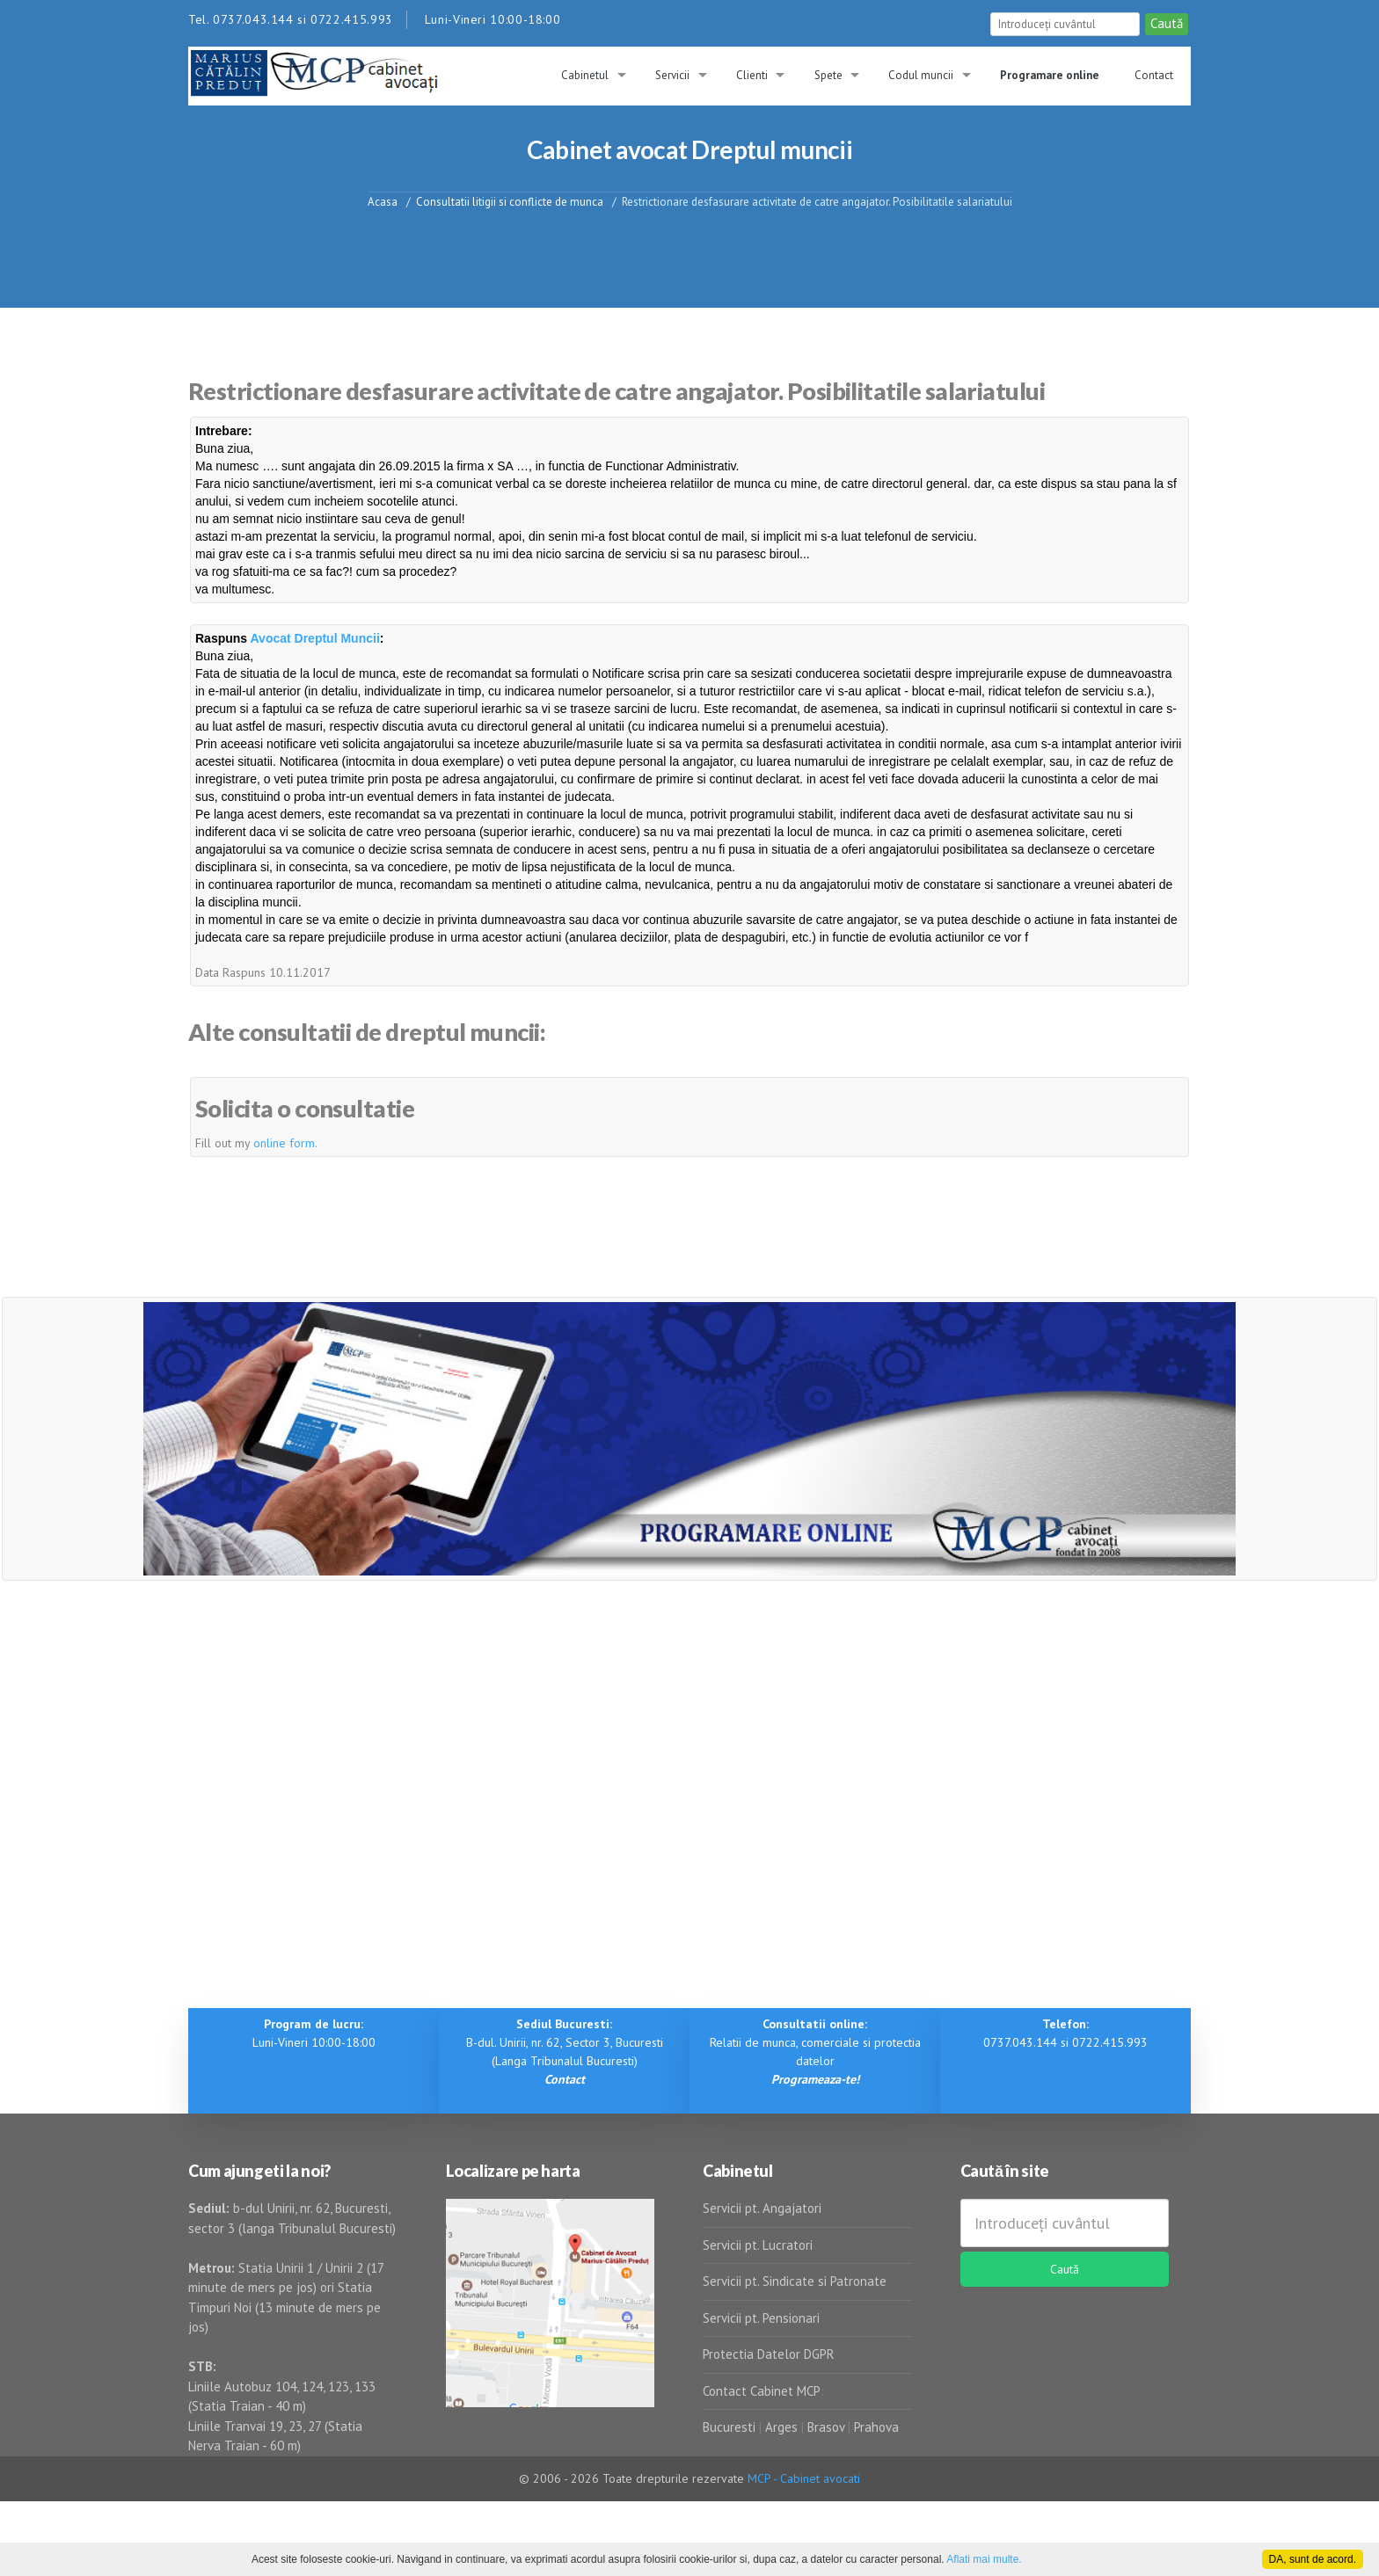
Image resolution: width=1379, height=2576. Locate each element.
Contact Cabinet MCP (762, 2391)
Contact (1154, 75)
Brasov (825, 2427)
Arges (781, 2427)
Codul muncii (920, 75)
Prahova (876, 2427)
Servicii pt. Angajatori (762, 2208)
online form (284, 1143)
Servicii (672, 75)
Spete (828, 75)
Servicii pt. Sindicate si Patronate (794, 2281)
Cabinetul (585, 75)
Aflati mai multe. (983, 2559)
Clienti (752, 75)
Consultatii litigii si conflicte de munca (509, 200)
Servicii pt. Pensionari (761, 2318)
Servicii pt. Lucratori (758, 2245)
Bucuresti (731, 2427)
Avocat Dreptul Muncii (315, 638)
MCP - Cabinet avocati (804, 2478)
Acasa (383, 200)
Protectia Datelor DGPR (769, 2354)
